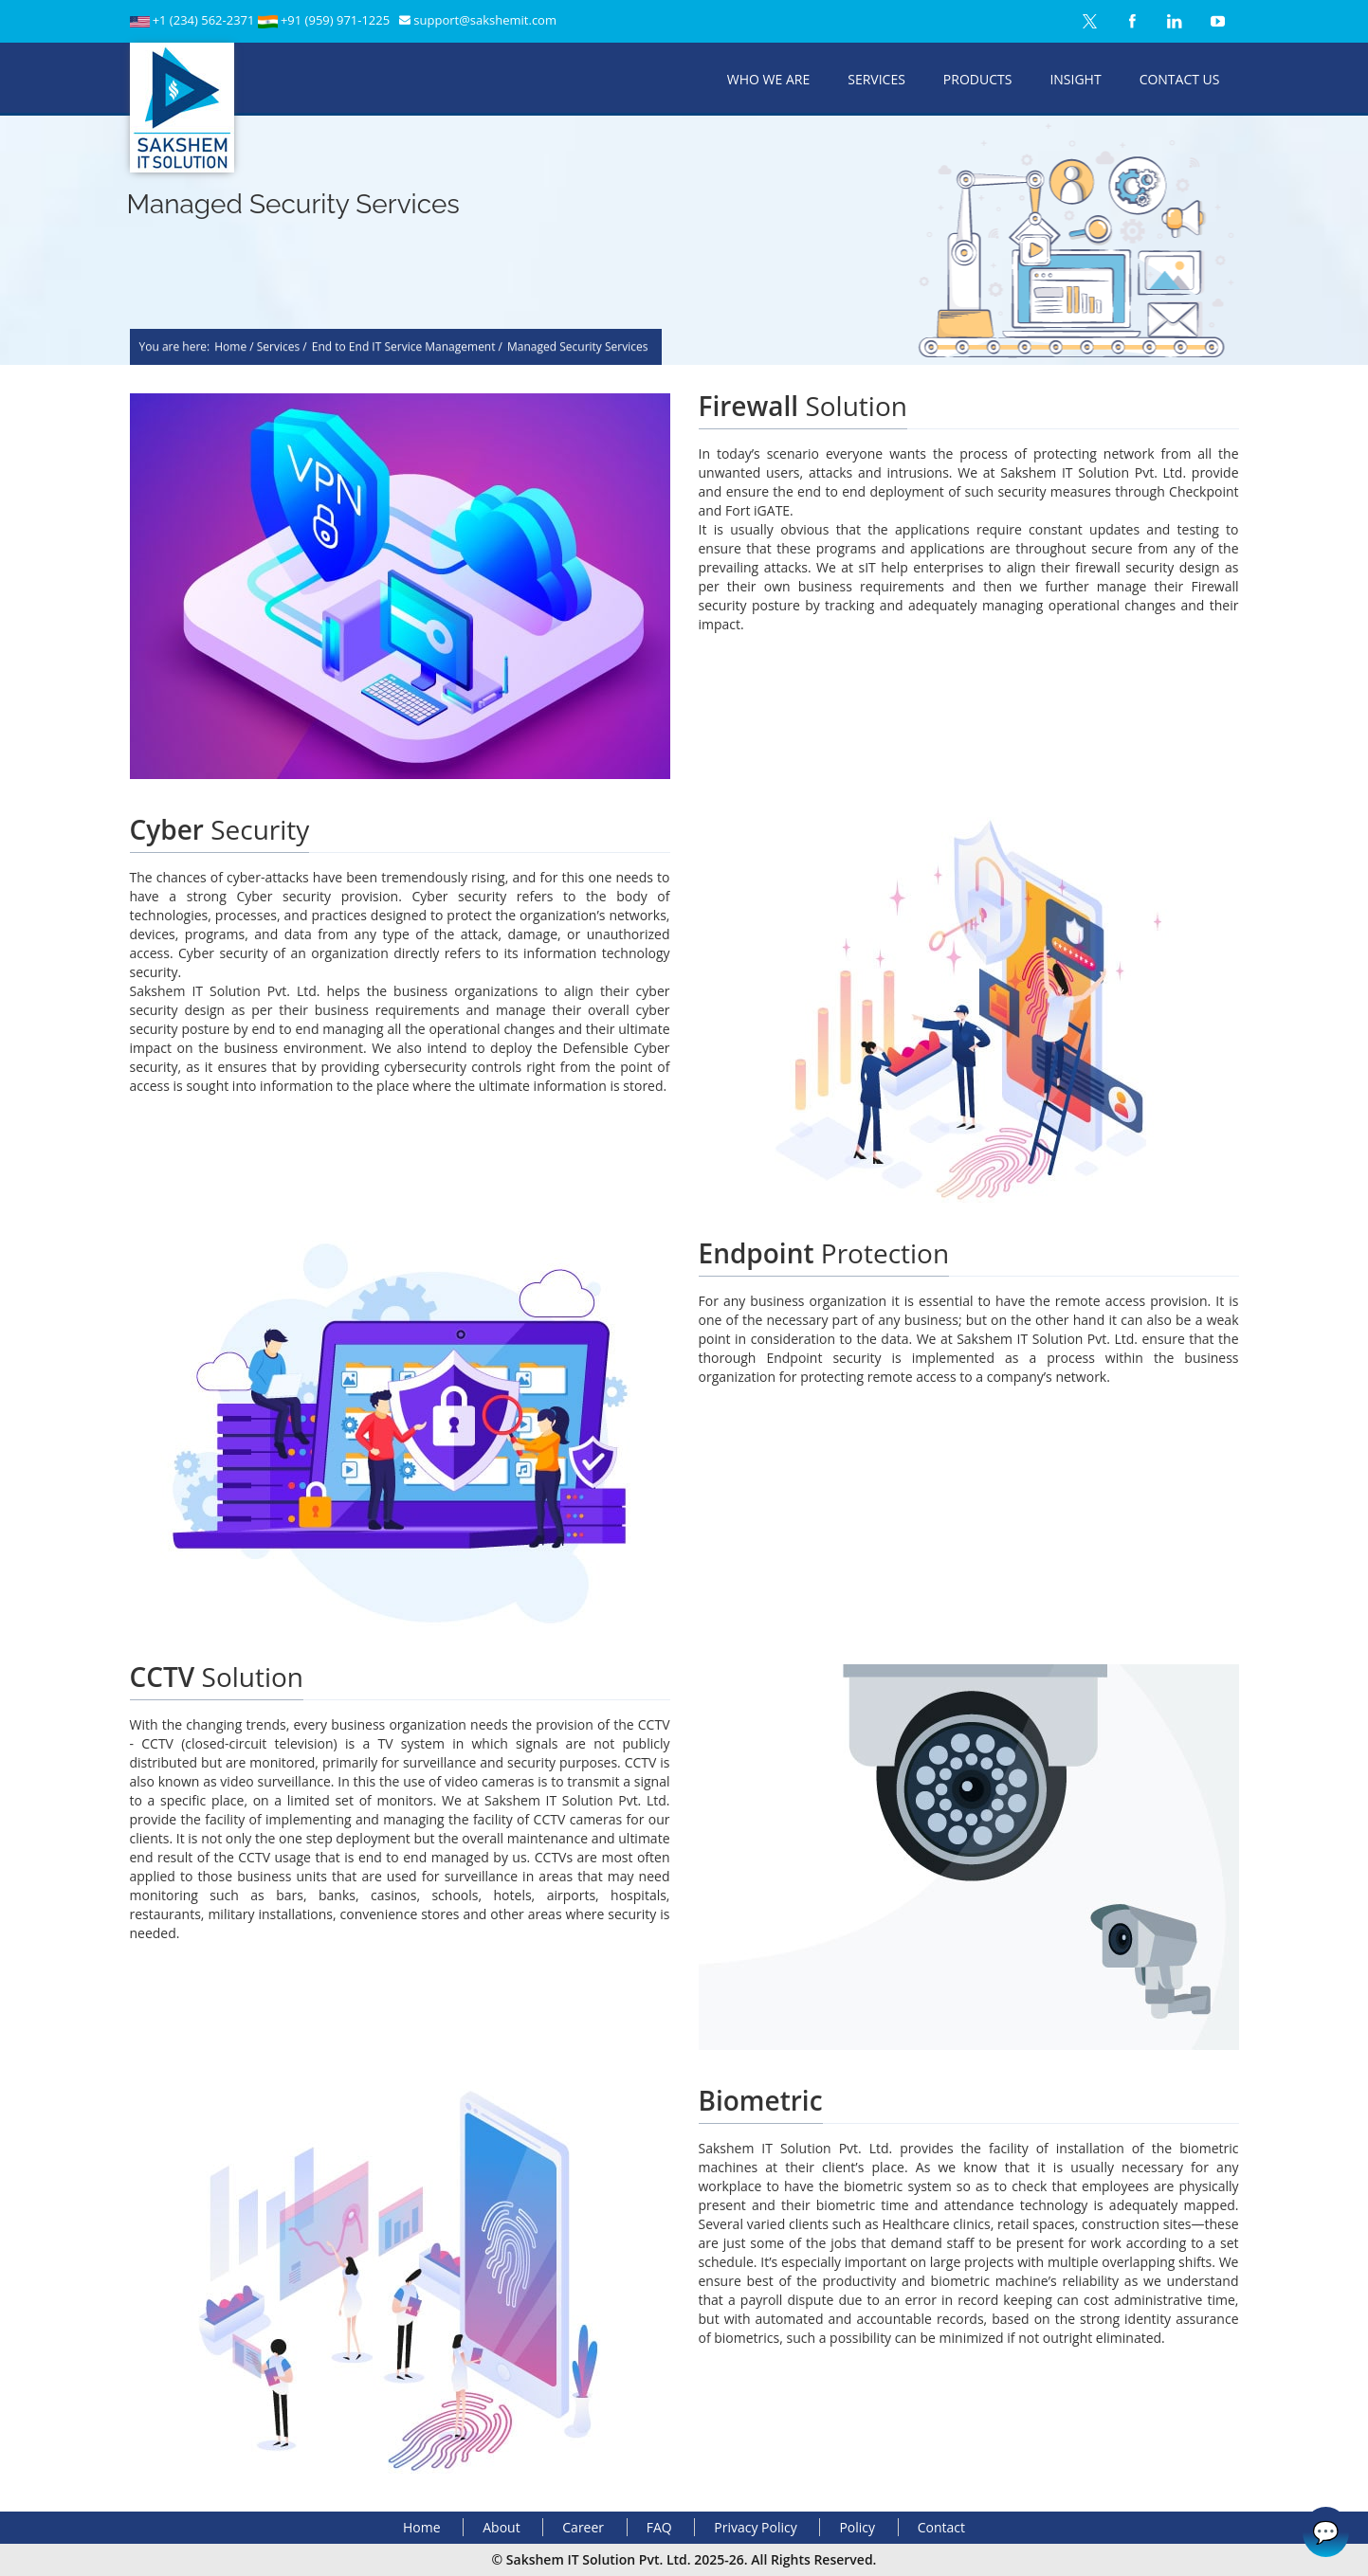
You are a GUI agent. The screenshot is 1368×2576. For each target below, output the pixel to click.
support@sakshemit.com (484, 19)
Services (876, 79)
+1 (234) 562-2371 (205, 19)
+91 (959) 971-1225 (335, 19)
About (501, 2527)
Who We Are (768, 79)
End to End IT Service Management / (407, 349)
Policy (857, 2527)
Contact (941, 2527)
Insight (1075, 79)
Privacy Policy (755, 2527)
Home (422, 2527)
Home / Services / (260, 349)
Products (977, 79)
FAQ (659, 2527)
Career (583, 2527)
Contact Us (1180, 79)
